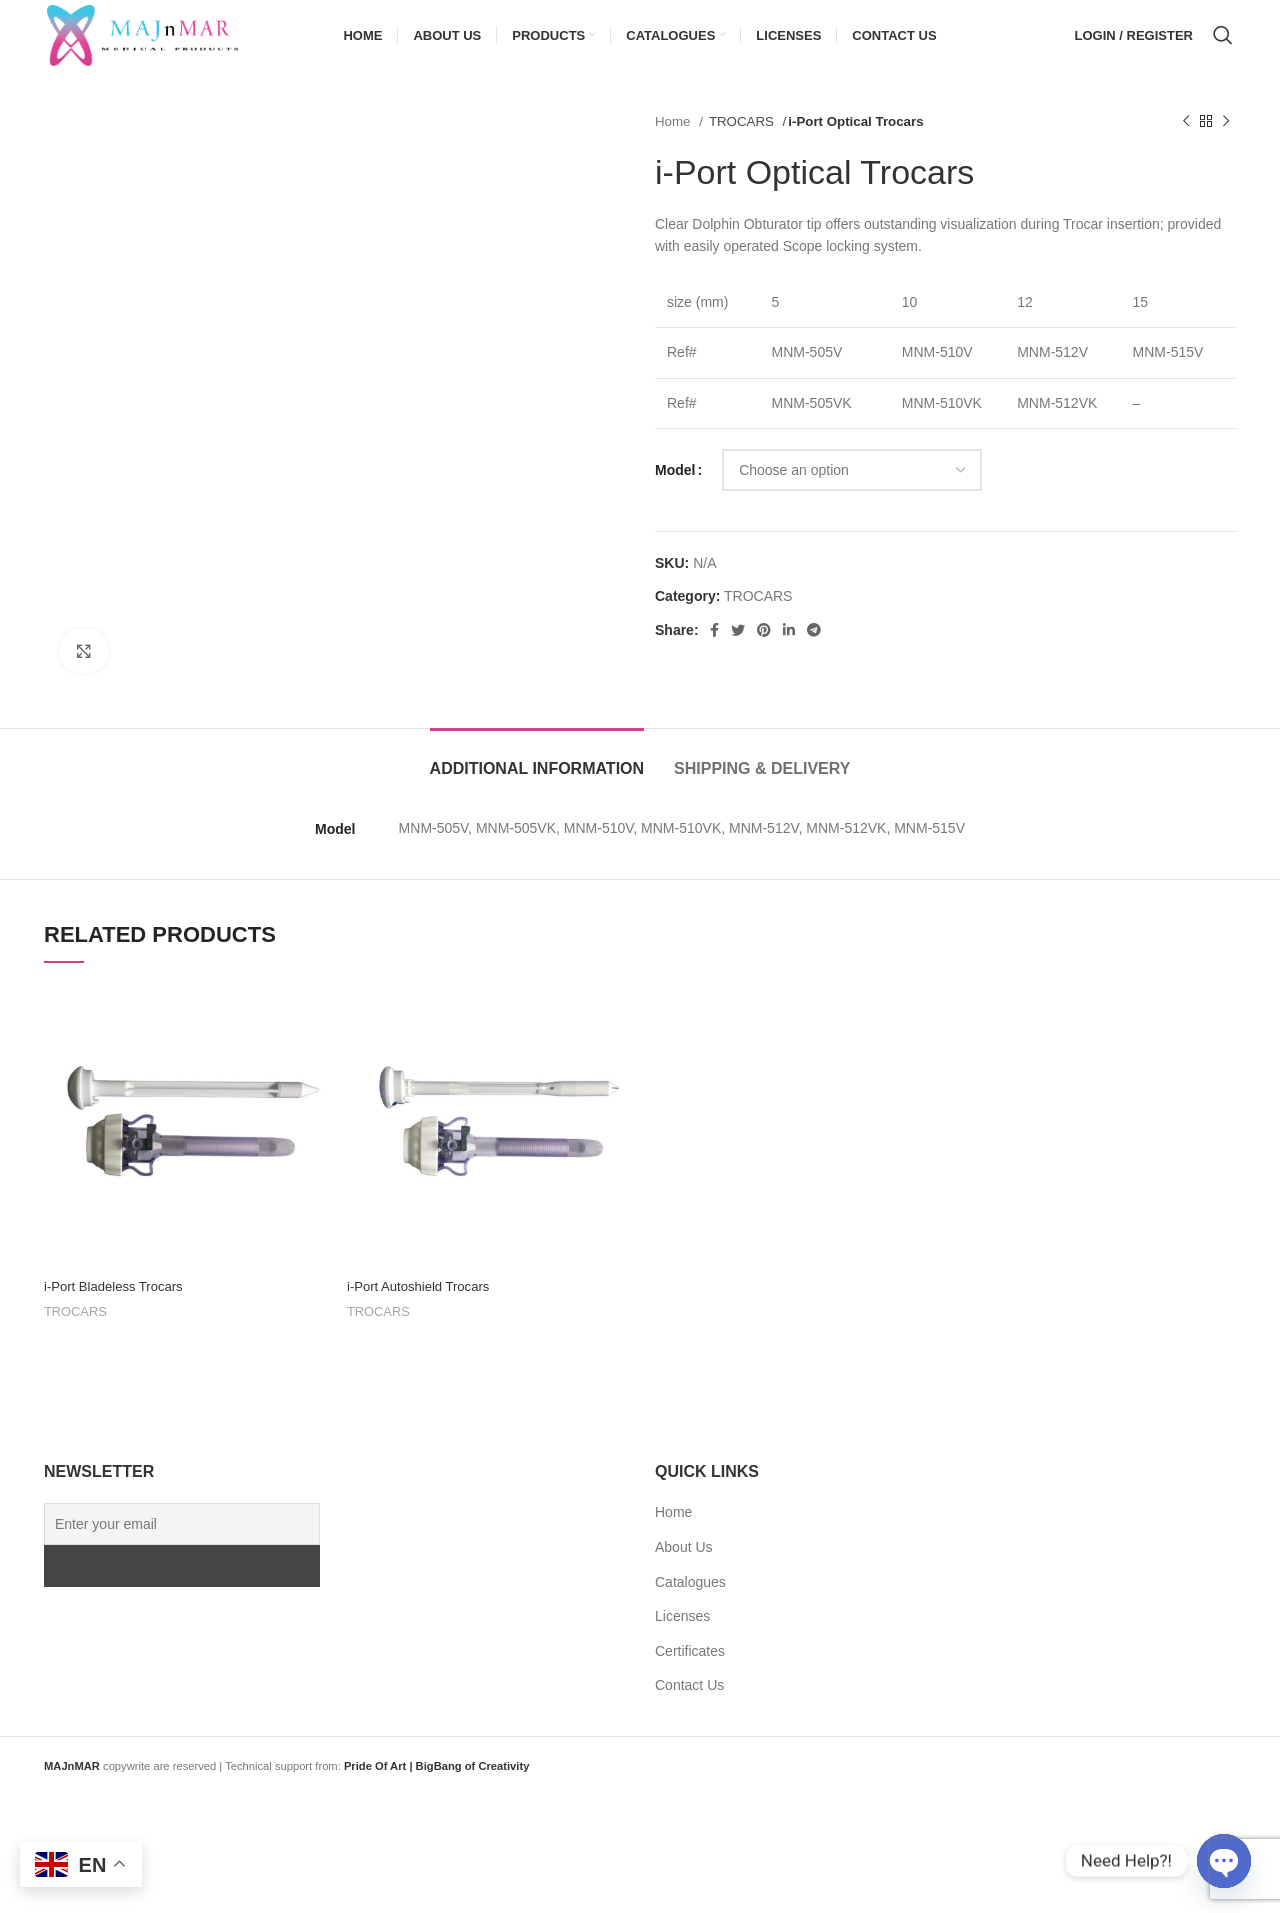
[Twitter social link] (738, 654)
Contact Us (689, 1709)
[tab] (537, 782)
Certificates (690, 1675)
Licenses (682, 1640)
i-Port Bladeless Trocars (118, 1310)
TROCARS (743, 145)
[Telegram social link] (814, 654)
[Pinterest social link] (764, 654)
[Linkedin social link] (789, 654)
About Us (684, 1571)
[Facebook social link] (714, 654)
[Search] (1223, 48)
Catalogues (690, 1606)
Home (674, 145)
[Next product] (1226, 146)
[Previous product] (1186, 146)
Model (675, 494)
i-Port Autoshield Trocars (423, 1310)
